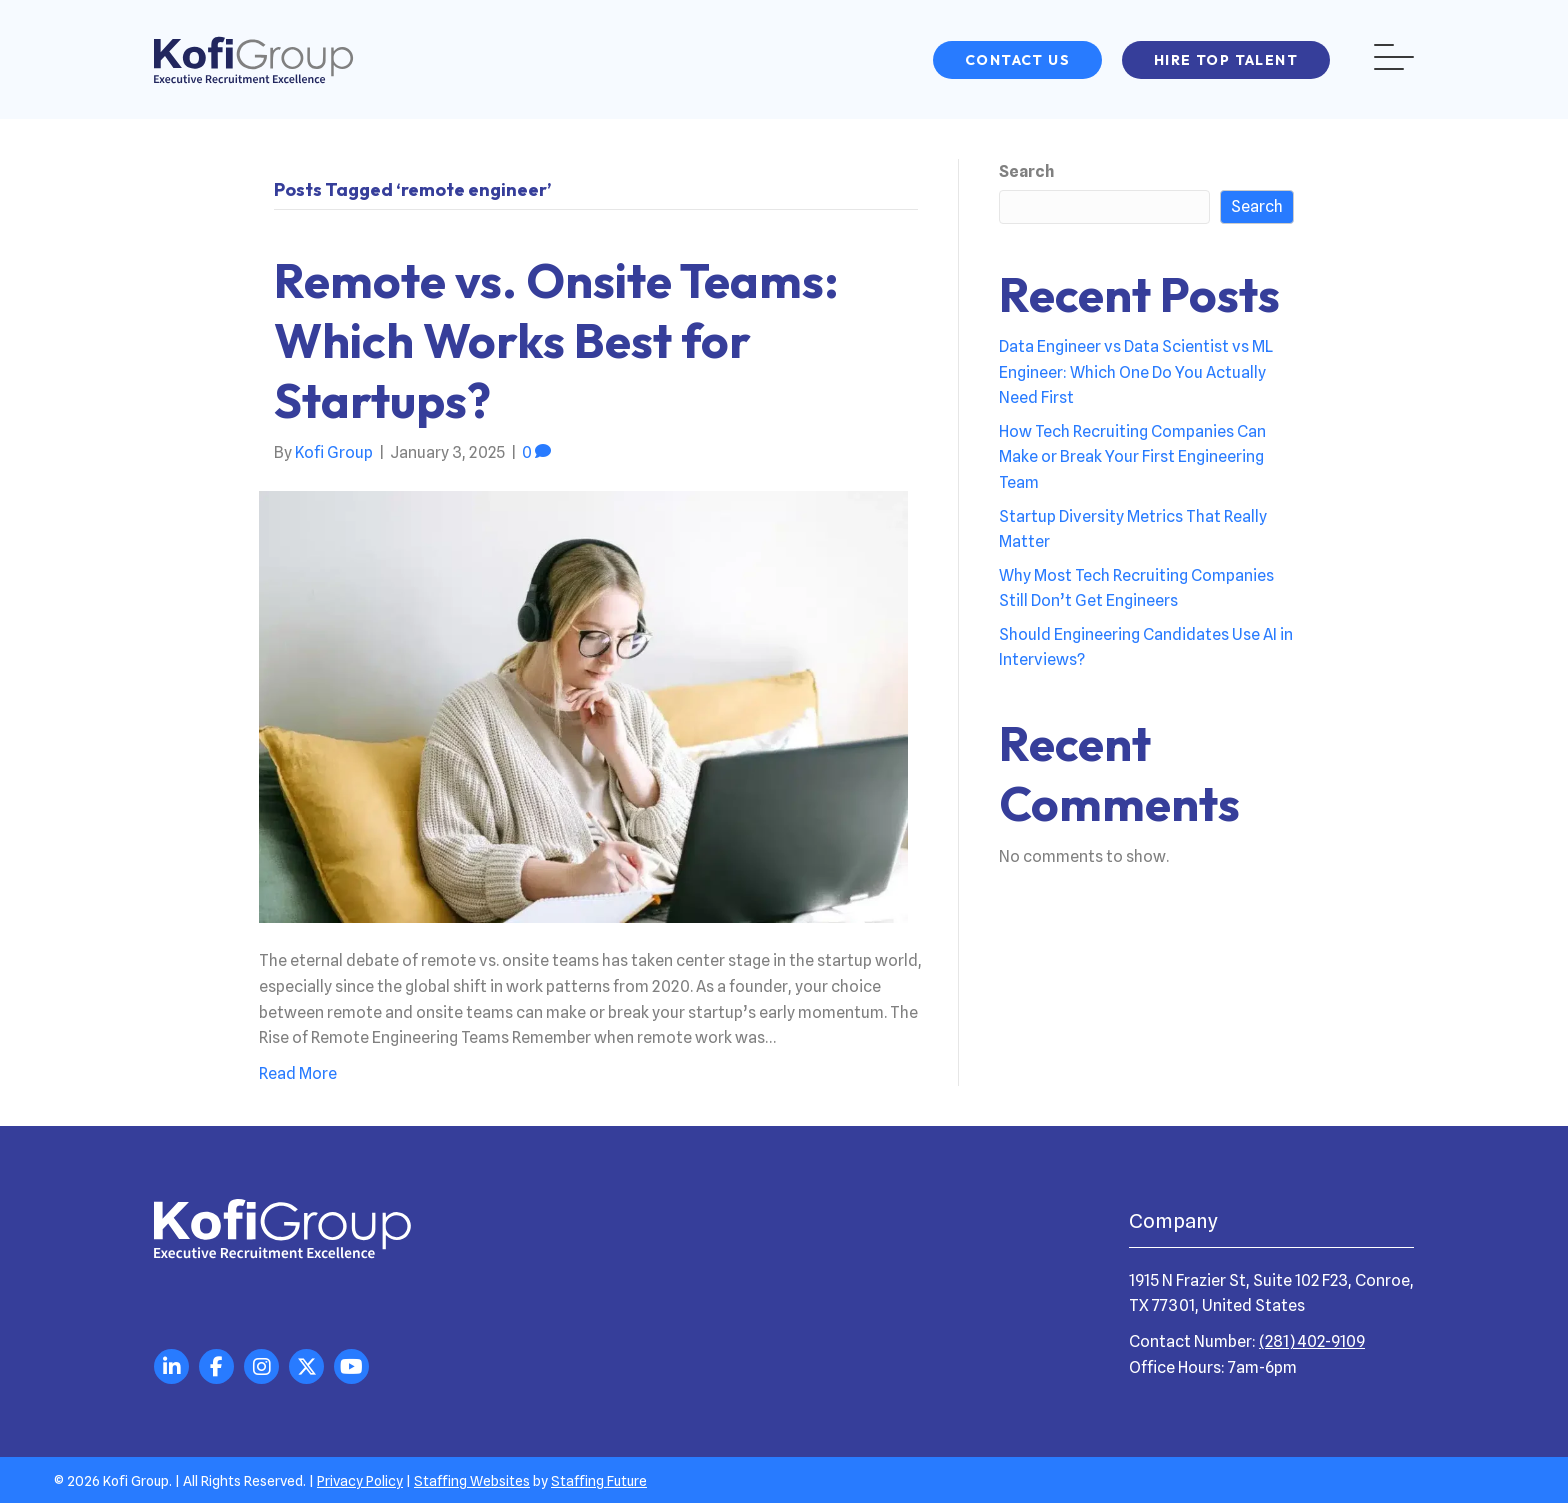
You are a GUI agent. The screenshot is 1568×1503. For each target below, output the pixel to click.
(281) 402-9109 (1312, 1341)
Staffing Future (599, 1481)
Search (1026, 171)
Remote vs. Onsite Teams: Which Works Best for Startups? (556, 340)
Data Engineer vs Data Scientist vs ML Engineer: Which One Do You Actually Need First (1136, 372)
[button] (1017, 60)
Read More (298, 1073)
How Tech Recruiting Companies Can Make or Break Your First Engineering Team (1132, 457)
